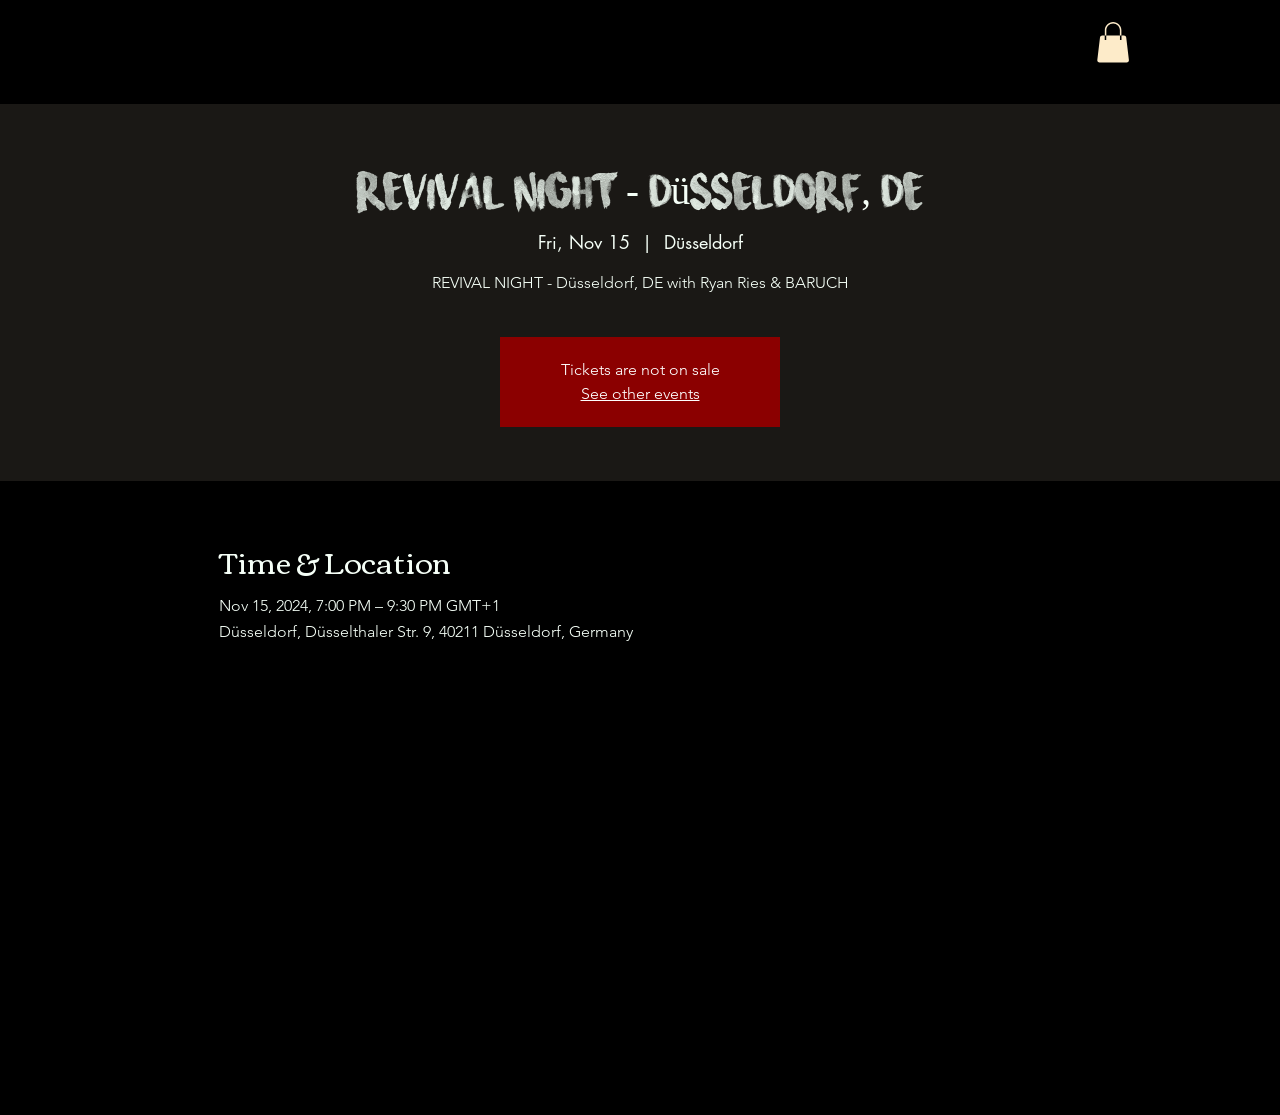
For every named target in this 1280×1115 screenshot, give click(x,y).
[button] (1113, 42)
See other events (640, 393)
